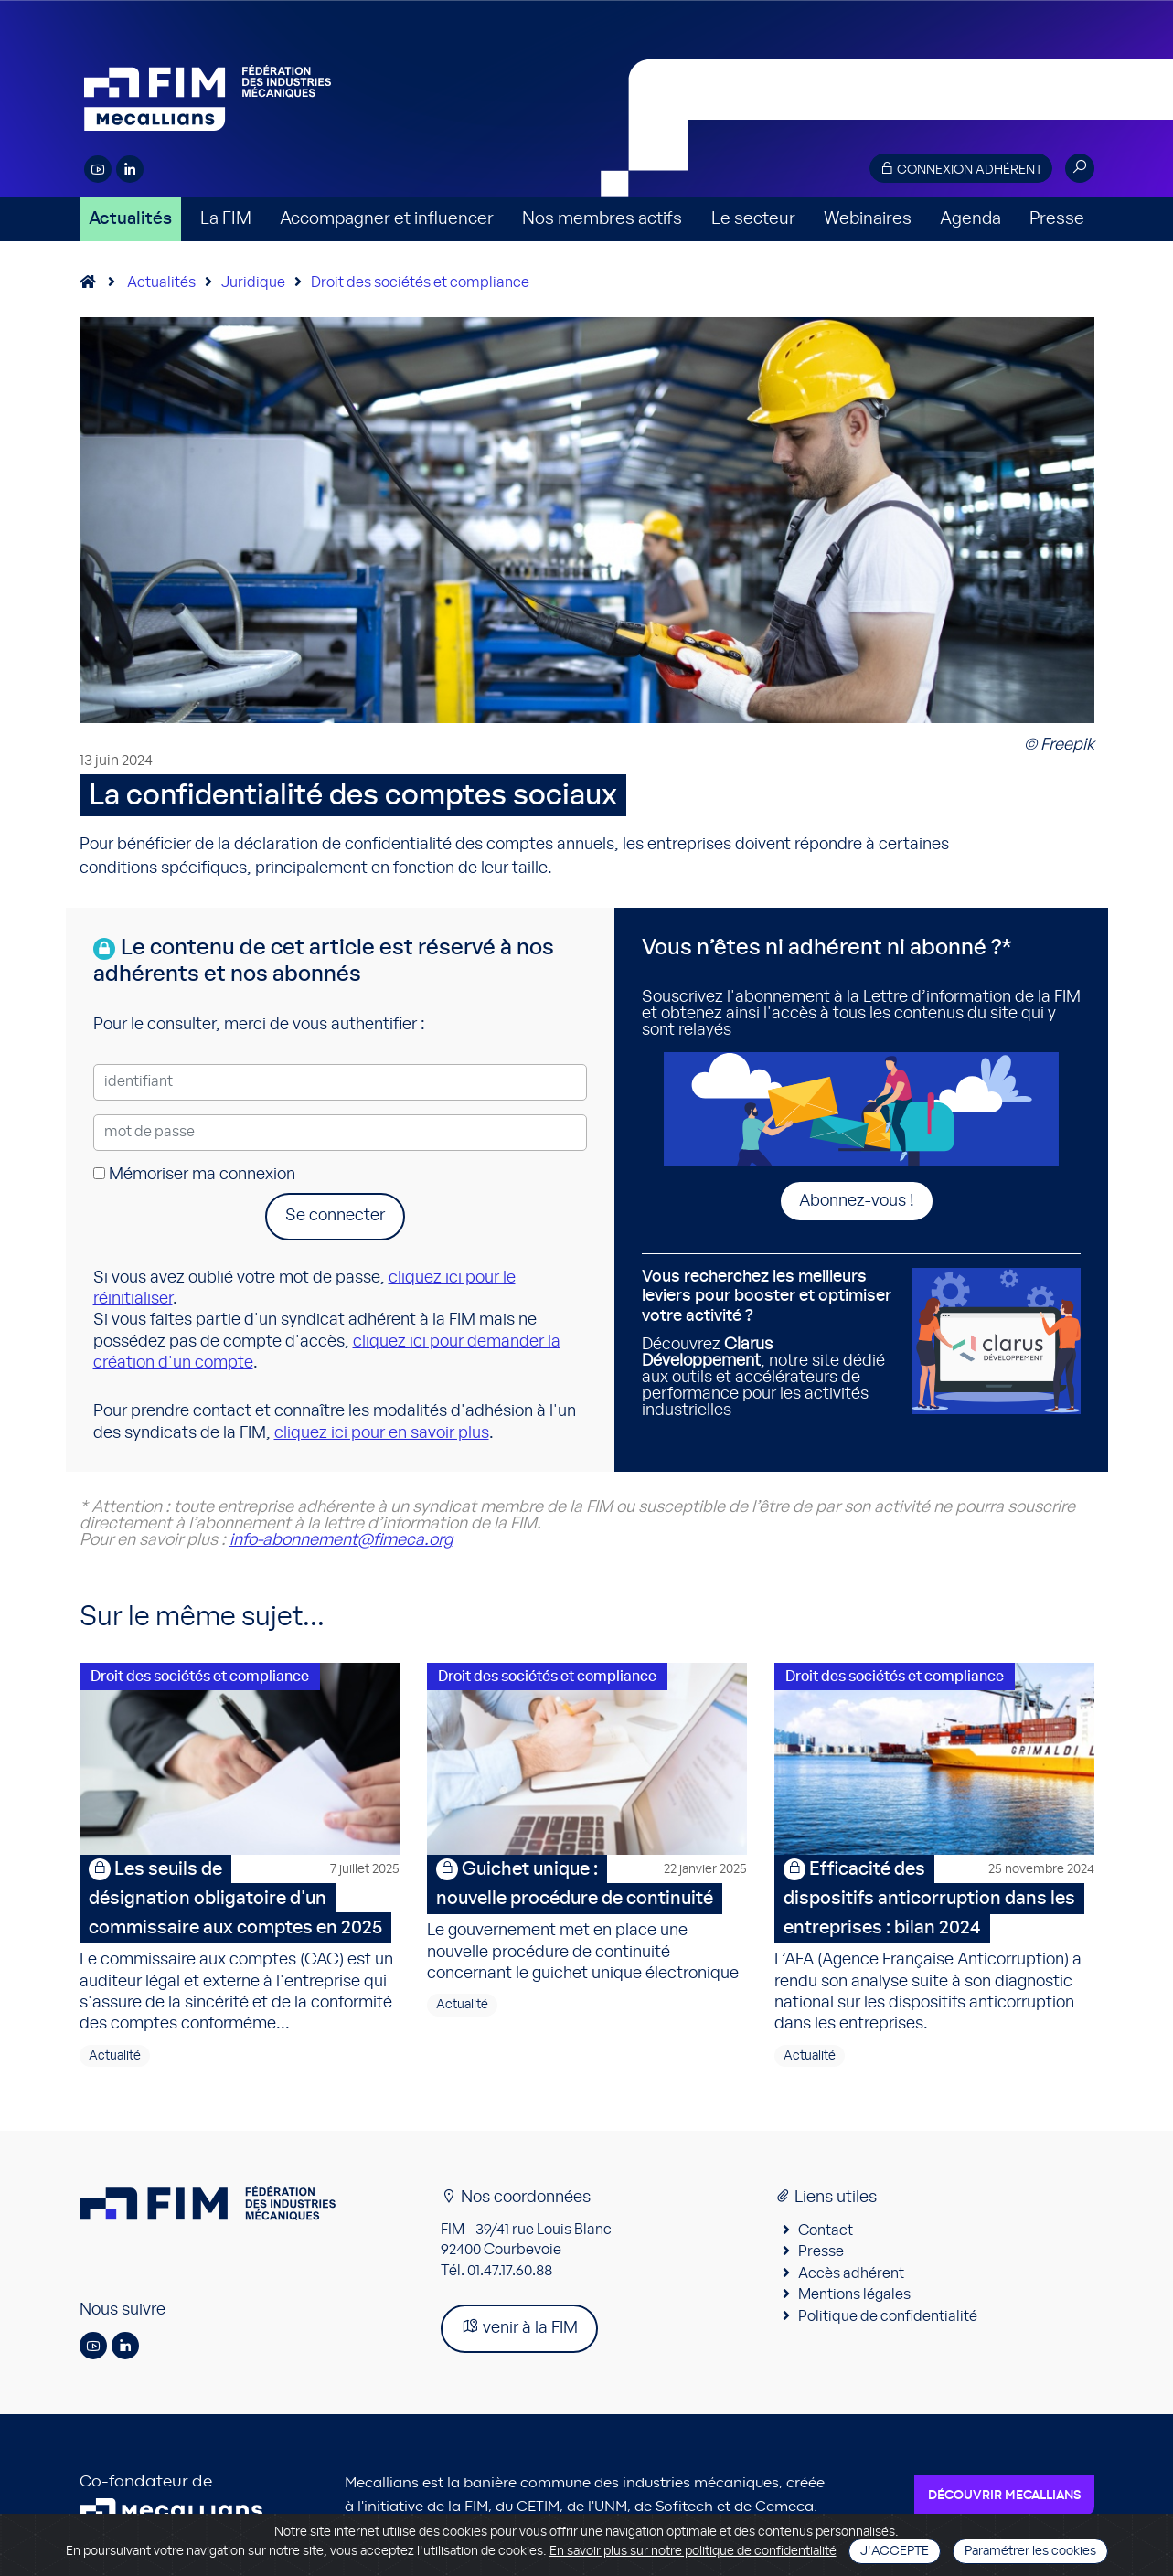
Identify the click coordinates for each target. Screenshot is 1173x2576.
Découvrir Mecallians (1004, 2495)
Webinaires (868, 219)
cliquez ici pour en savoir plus (381, 1433)
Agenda (970, 219)
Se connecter (335, 1216)
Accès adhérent (851, 2273)
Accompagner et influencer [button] (387, 219)
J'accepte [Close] (894, 2551)
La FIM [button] (225, 219)
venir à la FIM (519, 2326)
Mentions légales (854, 2294)
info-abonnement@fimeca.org (341, 1540)
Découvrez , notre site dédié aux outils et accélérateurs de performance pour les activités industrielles (770, 1343)
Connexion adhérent (961, 168)
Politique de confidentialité (887, 2316)
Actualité (115, 2055)
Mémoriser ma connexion (194, 1174)
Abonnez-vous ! (856, 1201)
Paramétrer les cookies (1030, 2551)
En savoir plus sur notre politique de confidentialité (693, 2551)
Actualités (130, 219)
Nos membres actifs (602, 219)
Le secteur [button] (753, 219)
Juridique (253, 282)
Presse (1056, 219)
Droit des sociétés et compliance (420, 282)
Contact (825, 2230)
